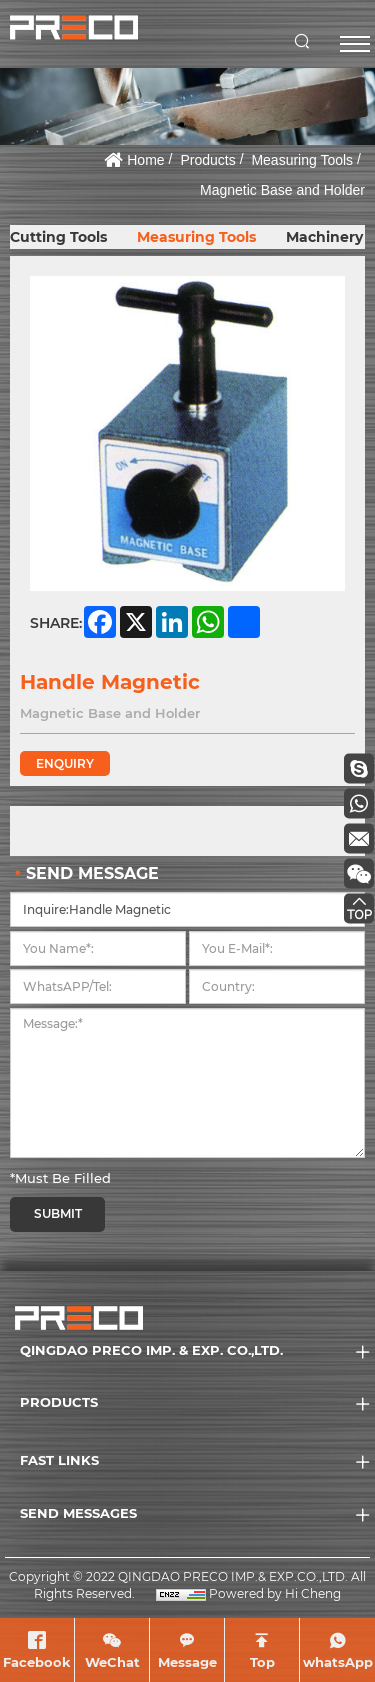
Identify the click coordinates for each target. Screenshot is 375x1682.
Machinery (324, 237)
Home (145, 160)
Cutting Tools (58, 237)
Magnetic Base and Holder (282, 190)
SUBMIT (58, 1213)
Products (207, 160)
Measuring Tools (302, 160)
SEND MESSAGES (78, 1513)
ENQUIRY (65, 763)
